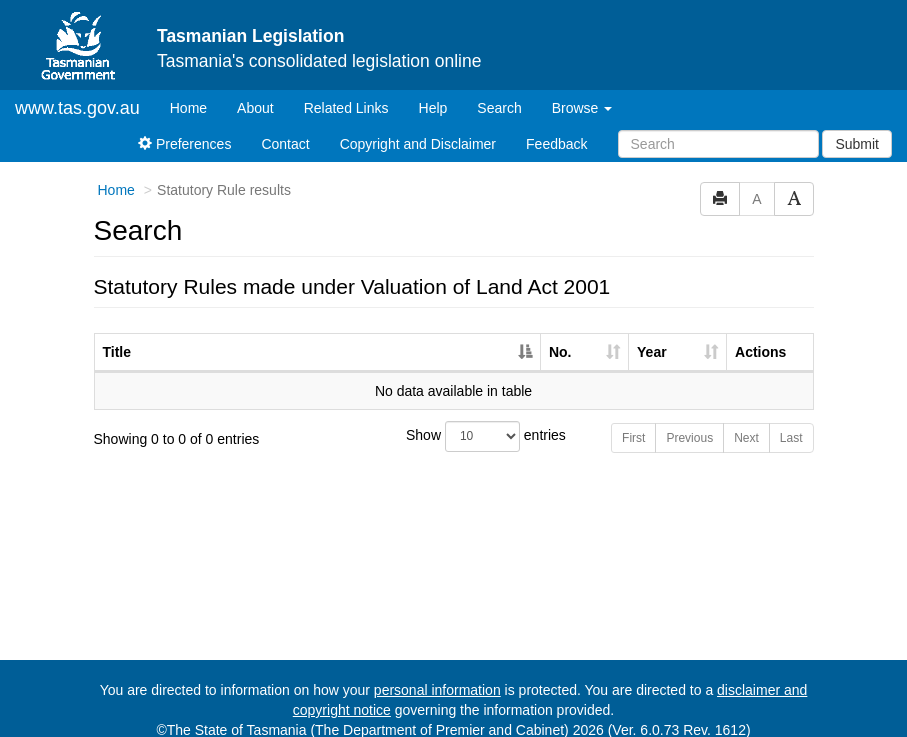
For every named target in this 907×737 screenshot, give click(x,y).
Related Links (346, 91)
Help (433, 91)
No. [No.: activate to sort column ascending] (560, 335)
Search (499, 91)
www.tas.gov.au (77, 91)
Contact (285, 127)
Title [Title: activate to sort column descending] (117, 335)
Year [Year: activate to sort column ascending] (652, 335)
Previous (689, 421)
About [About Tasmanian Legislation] (255, 91)
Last (791, 421)
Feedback (556, 127)
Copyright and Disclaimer (418, 127)
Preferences (184, 127)
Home (196, 89)
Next (746, 421)
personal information (437, 673)
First (633, 421)
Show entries (453, 419)
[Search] (718, 127)
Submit (857, 127)
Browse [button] (582, 91)
